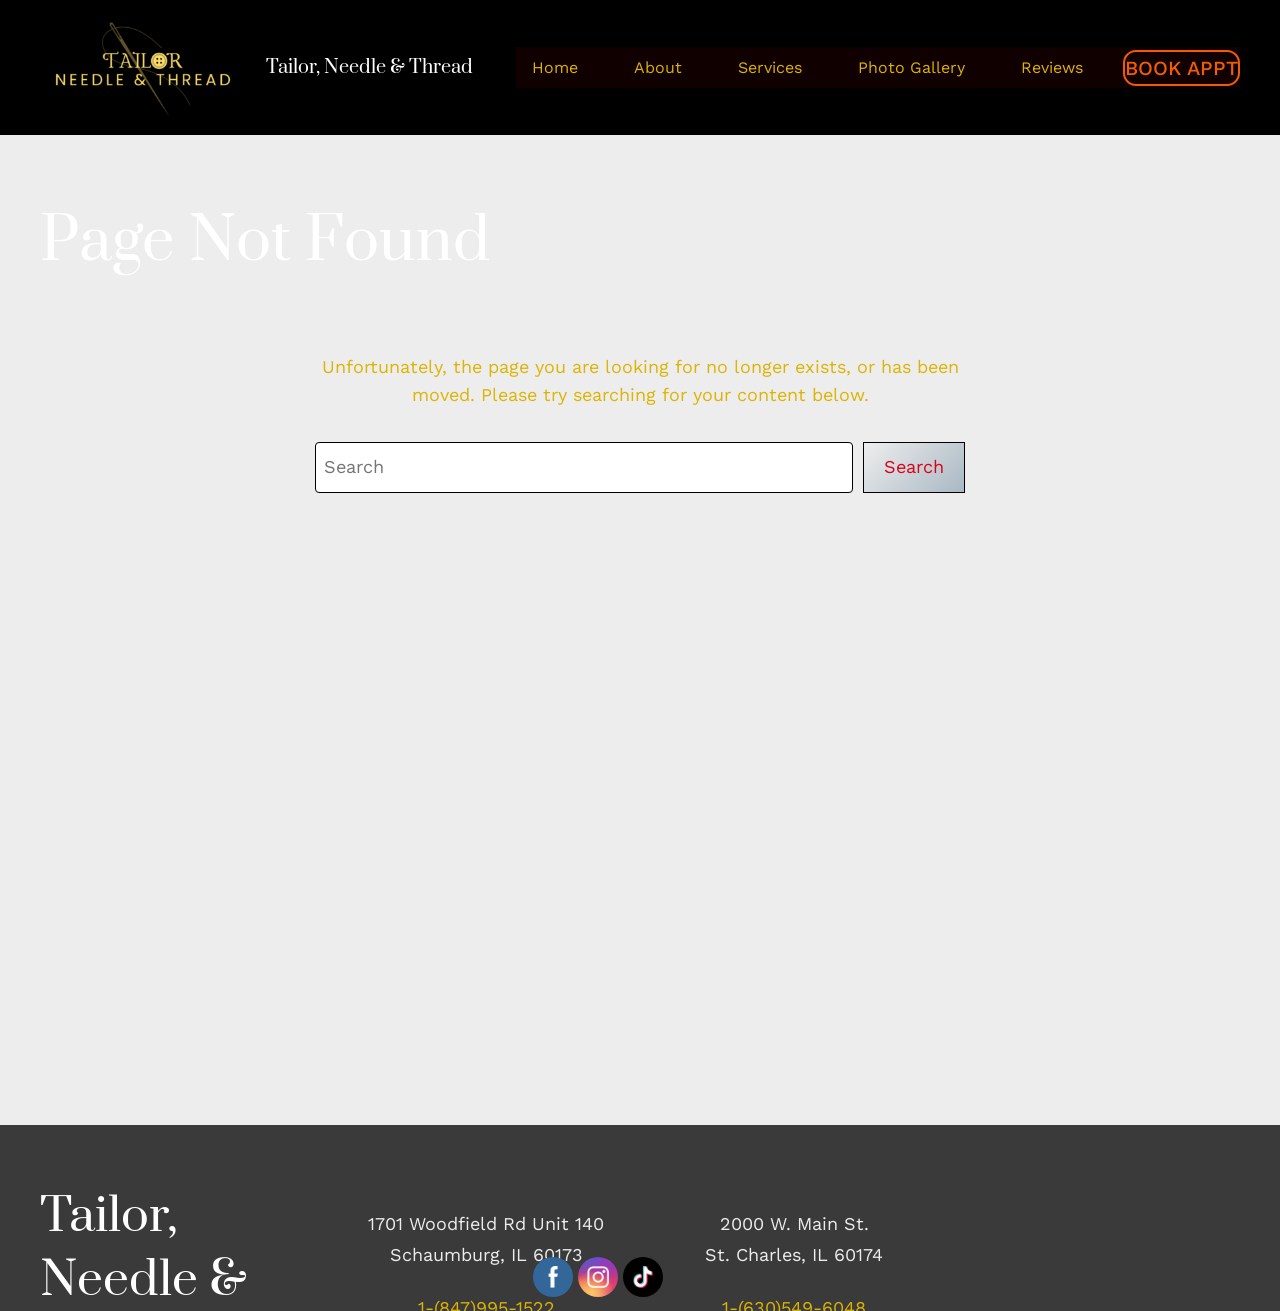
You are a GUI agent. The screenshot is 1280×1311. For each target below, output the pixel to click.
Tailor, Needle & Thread (369, 67)
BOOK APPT (1181, 68)
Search (914, 466)
